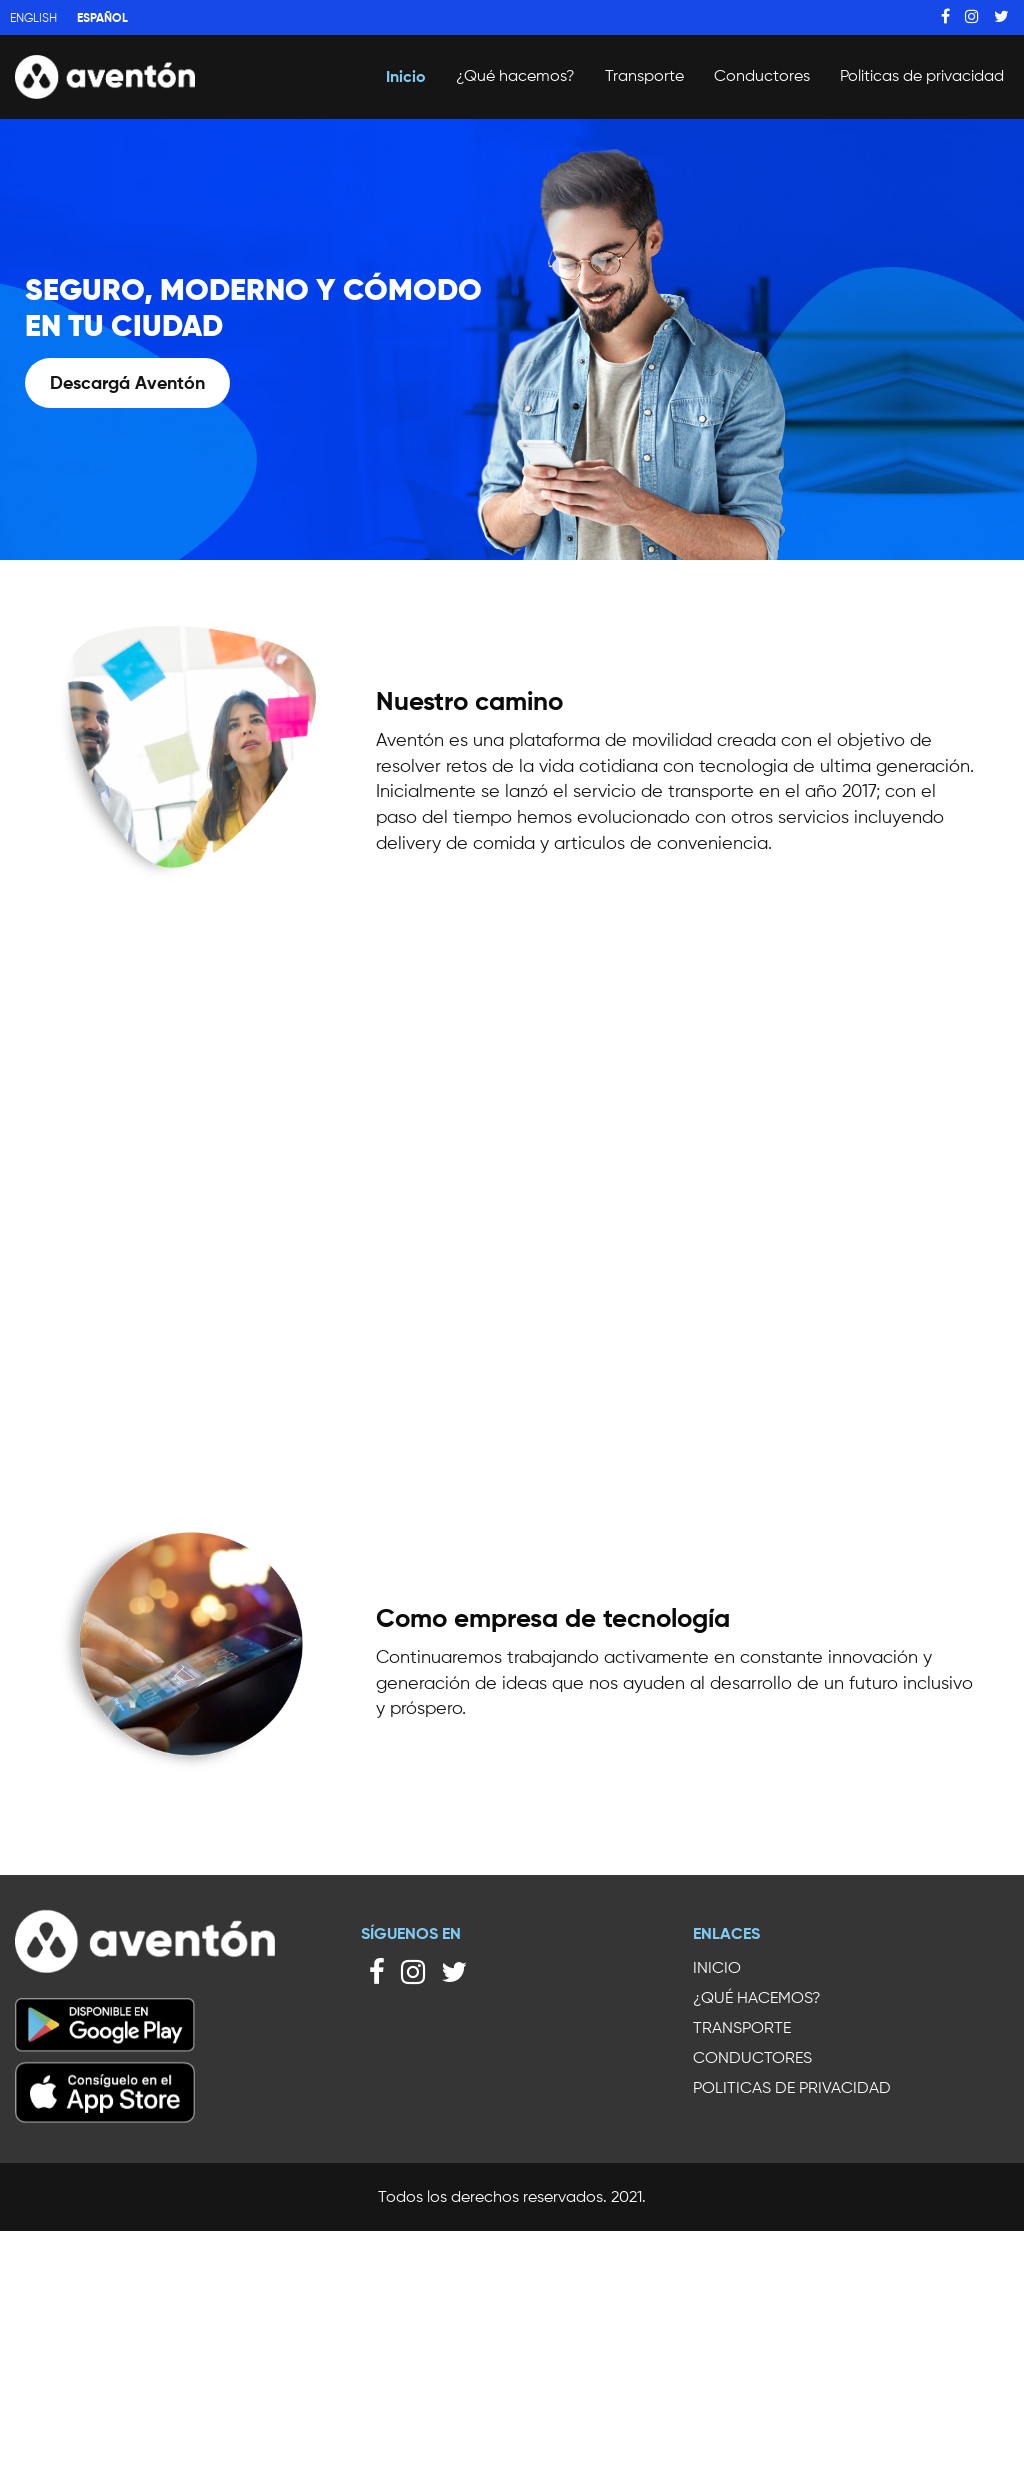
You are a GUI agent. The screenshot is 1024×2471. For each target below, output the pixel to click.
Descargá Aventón (127, 382)
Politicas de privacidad (922, 75)
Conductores (762, 75)
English (33, 17)
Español (102, 17)
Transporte (644, 75)
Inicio (406, 76)
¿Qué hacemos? (515, 75)
